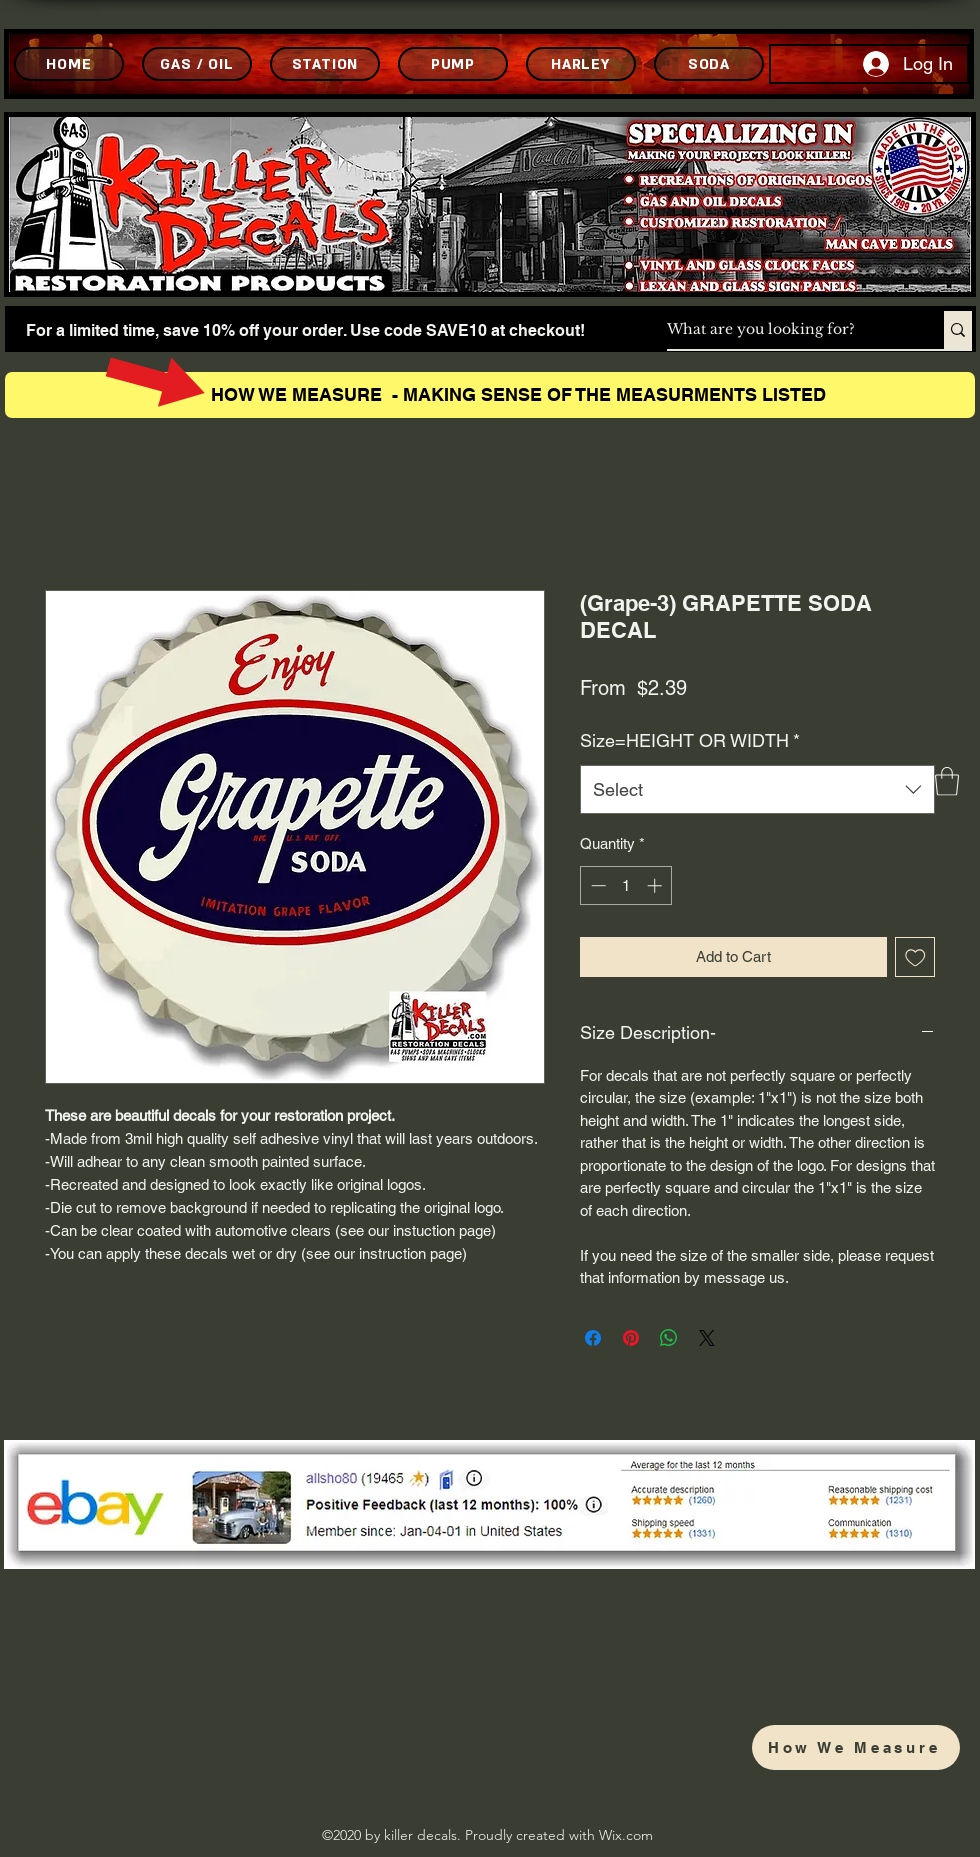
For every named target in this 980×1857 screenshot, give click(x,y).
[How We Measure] (856, 1747)
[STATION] (325, 64)
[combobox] (757, 790)
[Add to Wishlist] (915, 957)
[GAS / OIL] (197, 64)
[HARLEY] (581, 64)
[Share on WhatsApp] (669, 1338)
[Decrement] (596, 885)
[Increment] (656, 885)
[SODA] (709, 64)
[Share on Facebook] (593, 1338)
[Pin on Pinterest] (631, 1338)
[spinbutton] (626, 885)
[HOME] (69, 64)
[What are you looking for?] (784, 330)
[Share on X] (707, 1338)
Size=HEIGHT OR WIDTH (690, 740)
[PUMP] (453, 64)
